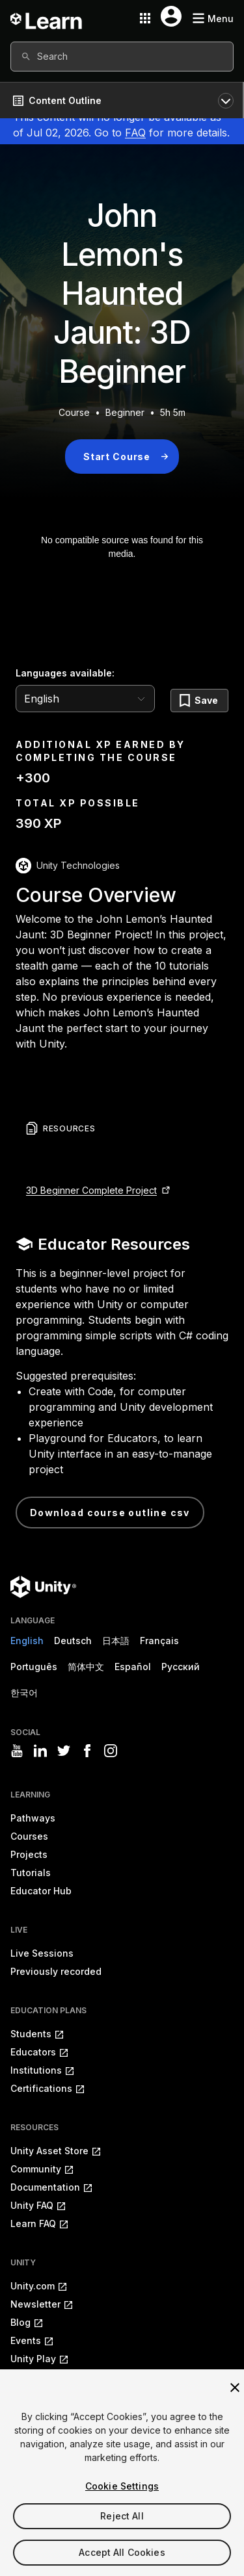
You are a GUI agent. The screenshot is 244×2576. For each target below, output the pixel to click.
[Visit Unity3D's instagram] (110, 1750)
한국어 (24, 1692)
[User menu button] (171, 16)
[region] (122, 2472)
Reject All (121, 2515)
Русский (180, 1666)
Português (33, 1666)
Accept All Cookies (122, 2552)
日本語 (115, 1640)
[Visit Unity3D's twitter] (63, 1750)
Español (133, 1666)
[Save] (199, 700)
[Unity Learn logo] (46, 18)
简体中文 (86, 1666)
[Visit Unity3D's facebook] (87, 1750)
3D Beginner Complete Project (91, 1190)
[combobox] (122, 56)
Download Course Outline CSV (110, 1512)
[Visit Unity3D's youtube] (16, 1750)
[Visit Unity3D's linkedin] (40, 1750)
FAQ (135, 132)
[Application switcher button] (145, 18)
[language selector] (85, 698)
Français (159, 1640)
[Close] (235, 2387)
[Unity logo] (43, 1587)
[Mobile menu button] (213, 18)
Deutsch (73, 1640)
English (27, 1640)
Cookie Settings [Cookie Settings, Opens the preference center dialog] (122, 2486)
